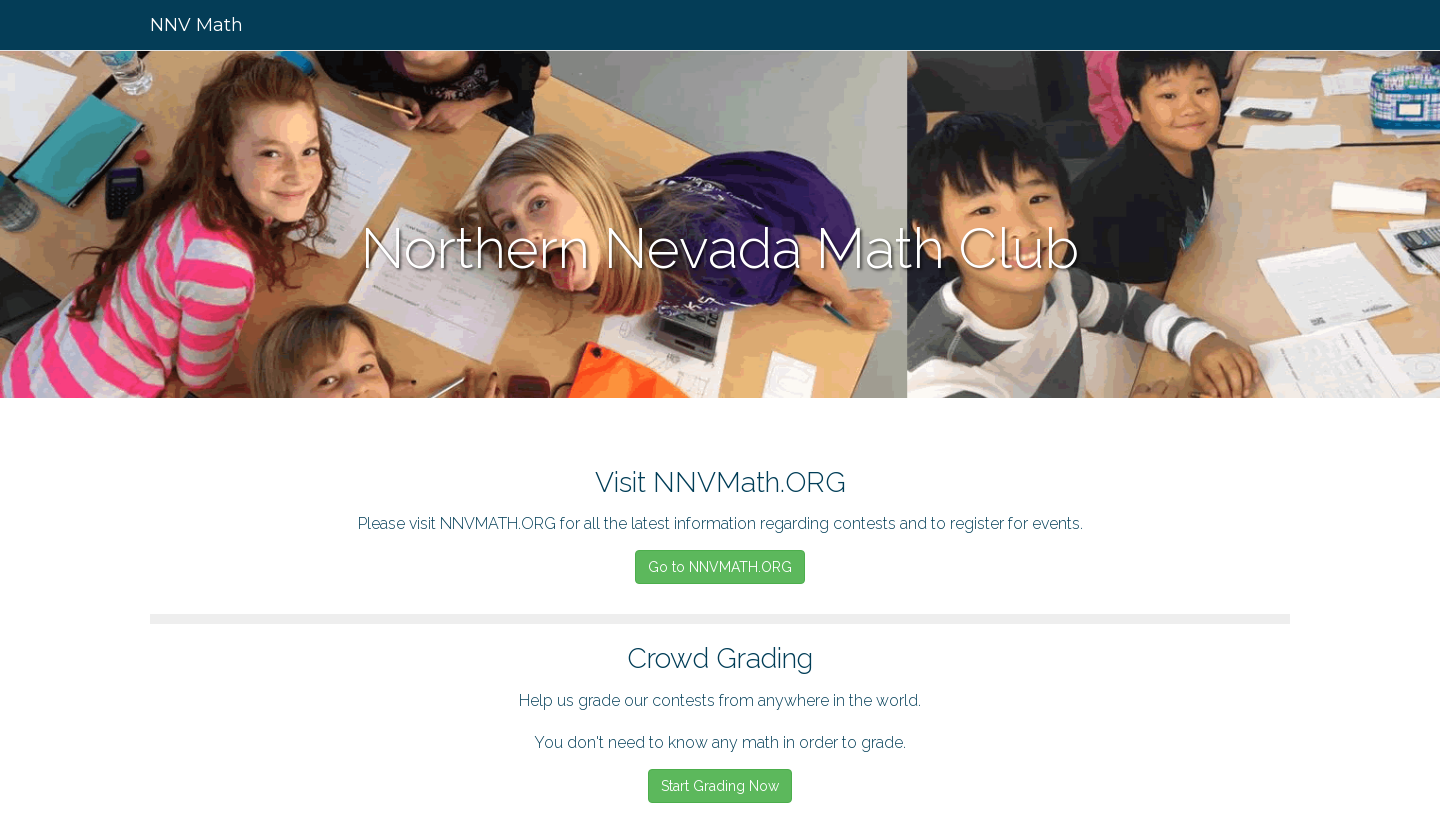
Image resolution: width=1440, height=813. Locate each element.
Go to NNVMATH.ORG (720, 567)
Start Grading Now (720, 786)
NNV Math (196, 25)
